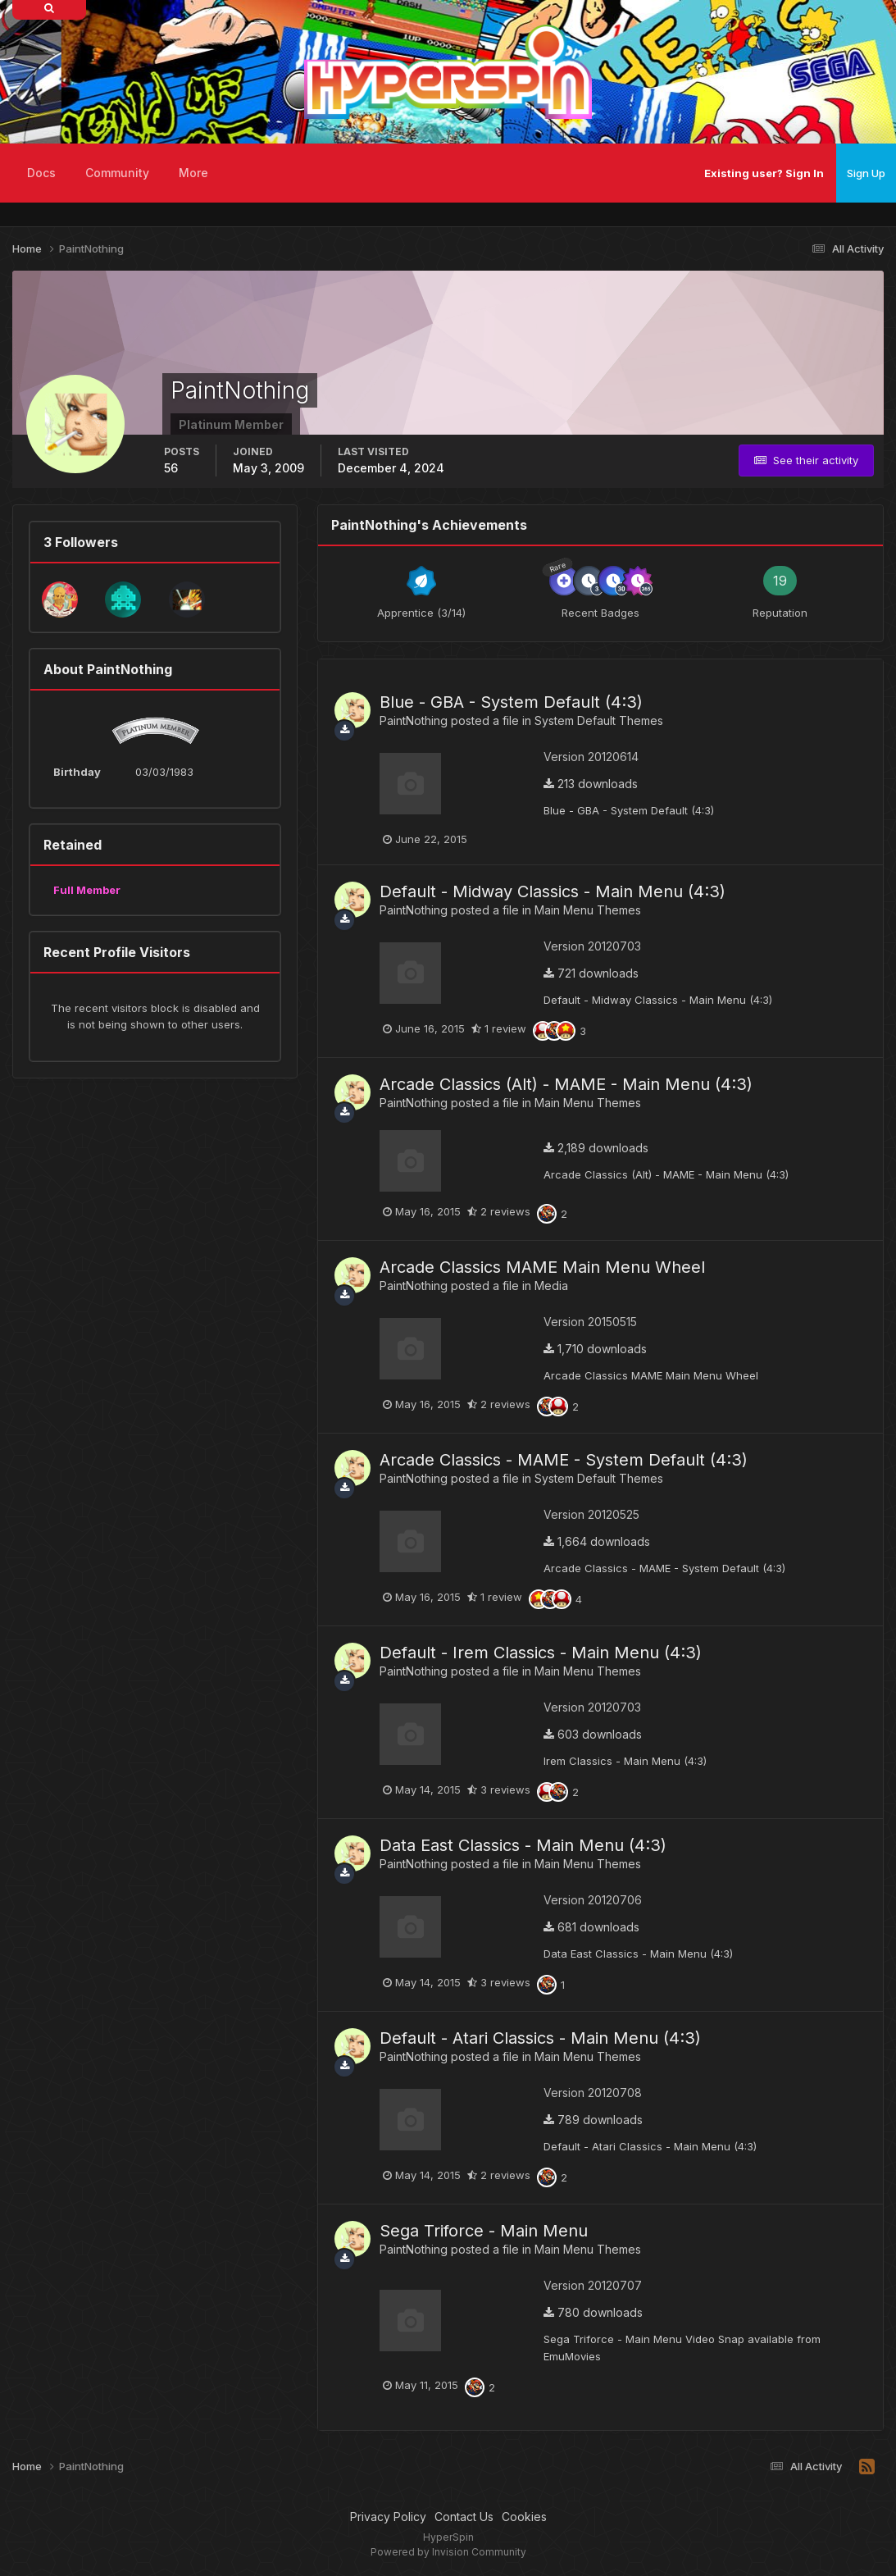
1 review (498, 1028)
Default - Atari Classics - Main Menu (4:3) (540, 2038)
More (193, 173)
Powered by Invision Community (448, 2552)
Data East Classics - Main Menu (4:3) (523, 1845)
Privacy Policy (388, 2517)
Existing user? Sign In (764, 173)
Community (117, 173)
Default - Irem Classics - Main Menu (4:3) (541, 1652)
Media (551, 1286)
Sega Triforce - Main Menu (484, 2231)
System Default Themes (598, 720)
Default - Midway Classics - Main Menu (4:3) (552, 891)
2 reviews (498, 1211)
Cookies (524, 2517)
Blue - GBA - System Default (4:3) (511, 702)
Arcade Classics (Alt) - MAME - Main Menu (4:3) (566, 1084)
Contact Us (463, 2517)
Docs (41, 173)
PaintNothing (414, 720)
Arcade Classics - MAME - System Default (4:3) (564, 1460)
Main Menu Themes (587, 910)
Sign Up (866, 173)
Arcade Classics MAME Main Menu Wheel (542, 1267)
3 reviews (498, 1789)
